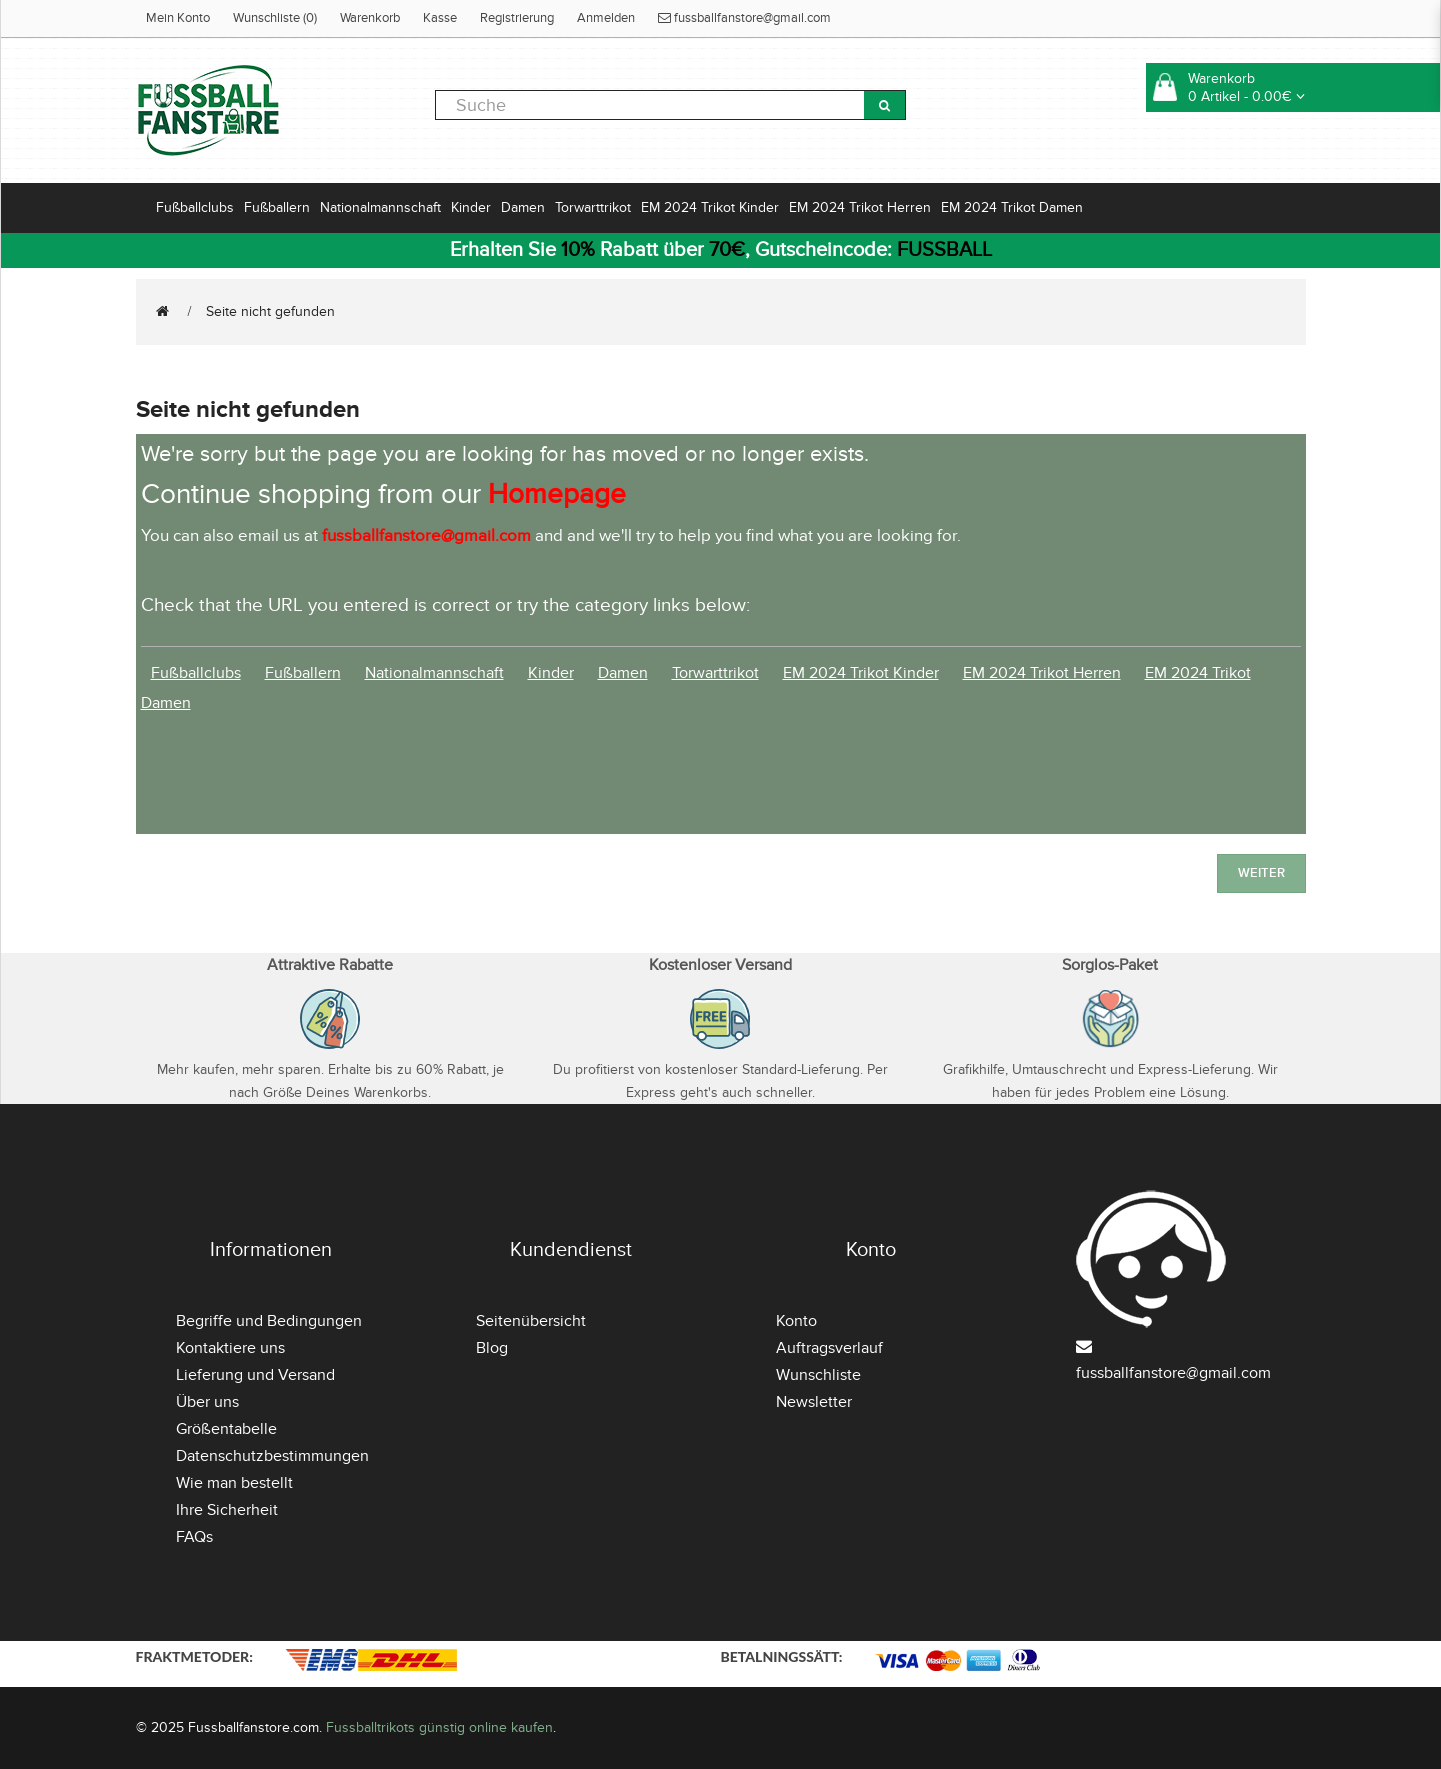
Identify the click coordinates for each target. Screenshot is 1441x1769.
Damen (523, 207)
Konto (796, 1321)
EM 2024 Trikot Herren (860, 207)
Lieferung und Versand (255, 1375)
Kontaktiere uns (230, 1348)
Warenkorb (370, 18)
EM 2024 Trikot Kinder (710, 207)
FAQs (194, 1537)
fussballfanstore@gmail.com (744, 18)
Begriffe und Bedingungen (269, 1321)
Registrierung (517, 18)
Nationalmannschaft (380, 207)
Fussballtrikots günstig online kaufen (439, 1727)
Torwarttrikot (593, 207)
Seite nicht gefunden (270, 311)
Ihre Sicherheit (227, 1510)
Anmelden (606, 18)
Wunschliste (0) (275, 18)
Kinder (471, 207)
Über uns (207, 1402)
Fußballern (277, 207)
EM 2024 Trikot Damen (1012, 207)
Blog (492, 1348)
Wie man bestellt (234, 1483)
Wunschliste (818, 1375)
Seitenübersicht (531, 1321)
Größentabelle (226, 1429)
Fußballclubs (195, 207)
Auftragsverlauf (829, 1348)
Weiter (1261, 873)
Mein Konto (178, 18)
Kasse (440, 18)
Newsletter (814, 1402)
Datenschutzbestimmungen (272, 1456)
